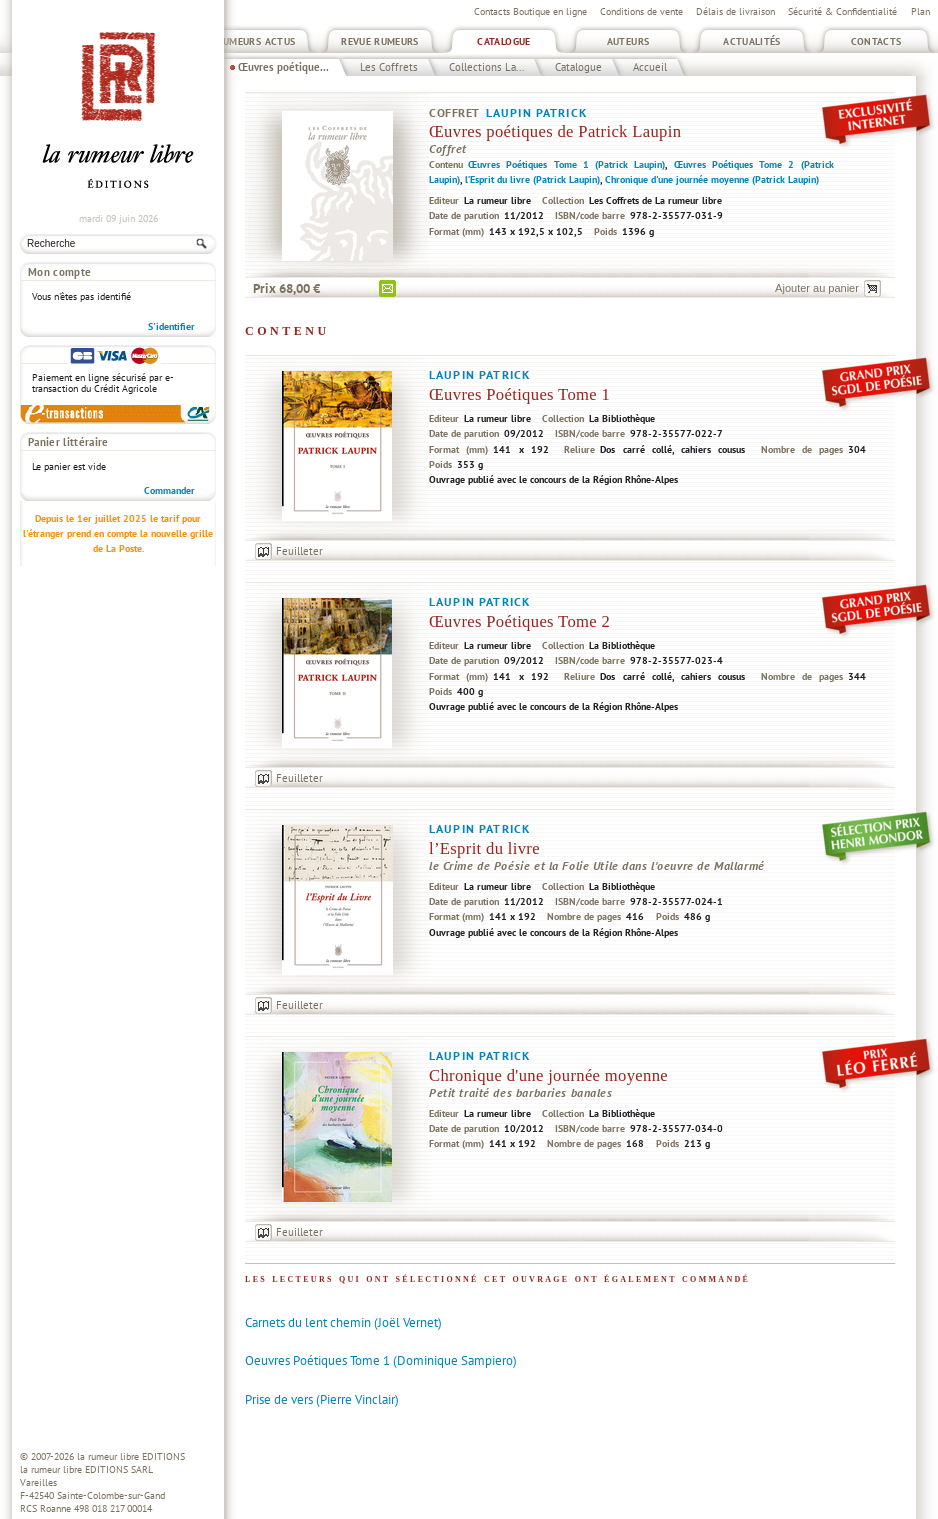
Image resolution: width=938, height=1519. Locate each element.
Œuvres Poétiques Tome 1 (519, 394)
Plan (920, 11)
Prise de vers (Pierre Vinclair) (322, 1399)
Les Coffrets (389, 67)
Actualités (752, 41)
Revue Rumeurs (380, 41)
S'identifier (171, 326)
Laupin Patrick (536, 112)
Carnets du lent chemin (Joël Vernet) (343, 1322)
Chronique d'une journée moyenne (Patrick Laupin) (712, 179)
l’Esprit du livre (484, 848)
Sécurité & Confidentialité (842, 11)
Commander (169, 490)
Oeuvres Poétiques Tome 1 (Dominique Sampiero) (381, 1360)
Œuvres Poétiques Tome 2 (519, 621)
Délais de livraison (735, 11)
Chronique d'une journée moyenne (548, 1075)
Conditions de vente (641, 11)
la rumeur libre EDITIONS (131, 1456)
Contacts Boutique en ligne (530, 11)
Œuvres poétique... (283, 67)
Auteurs (628, 41)
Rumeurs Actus (256, 41)
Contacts (876, 41)
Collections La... (486, 67)
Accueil (650, 67)
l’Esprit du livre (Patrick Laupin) (532, 179)
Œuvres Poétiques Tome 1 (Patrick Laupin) (566, 164)
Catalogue (503, 41)
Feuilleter (299, 551)
